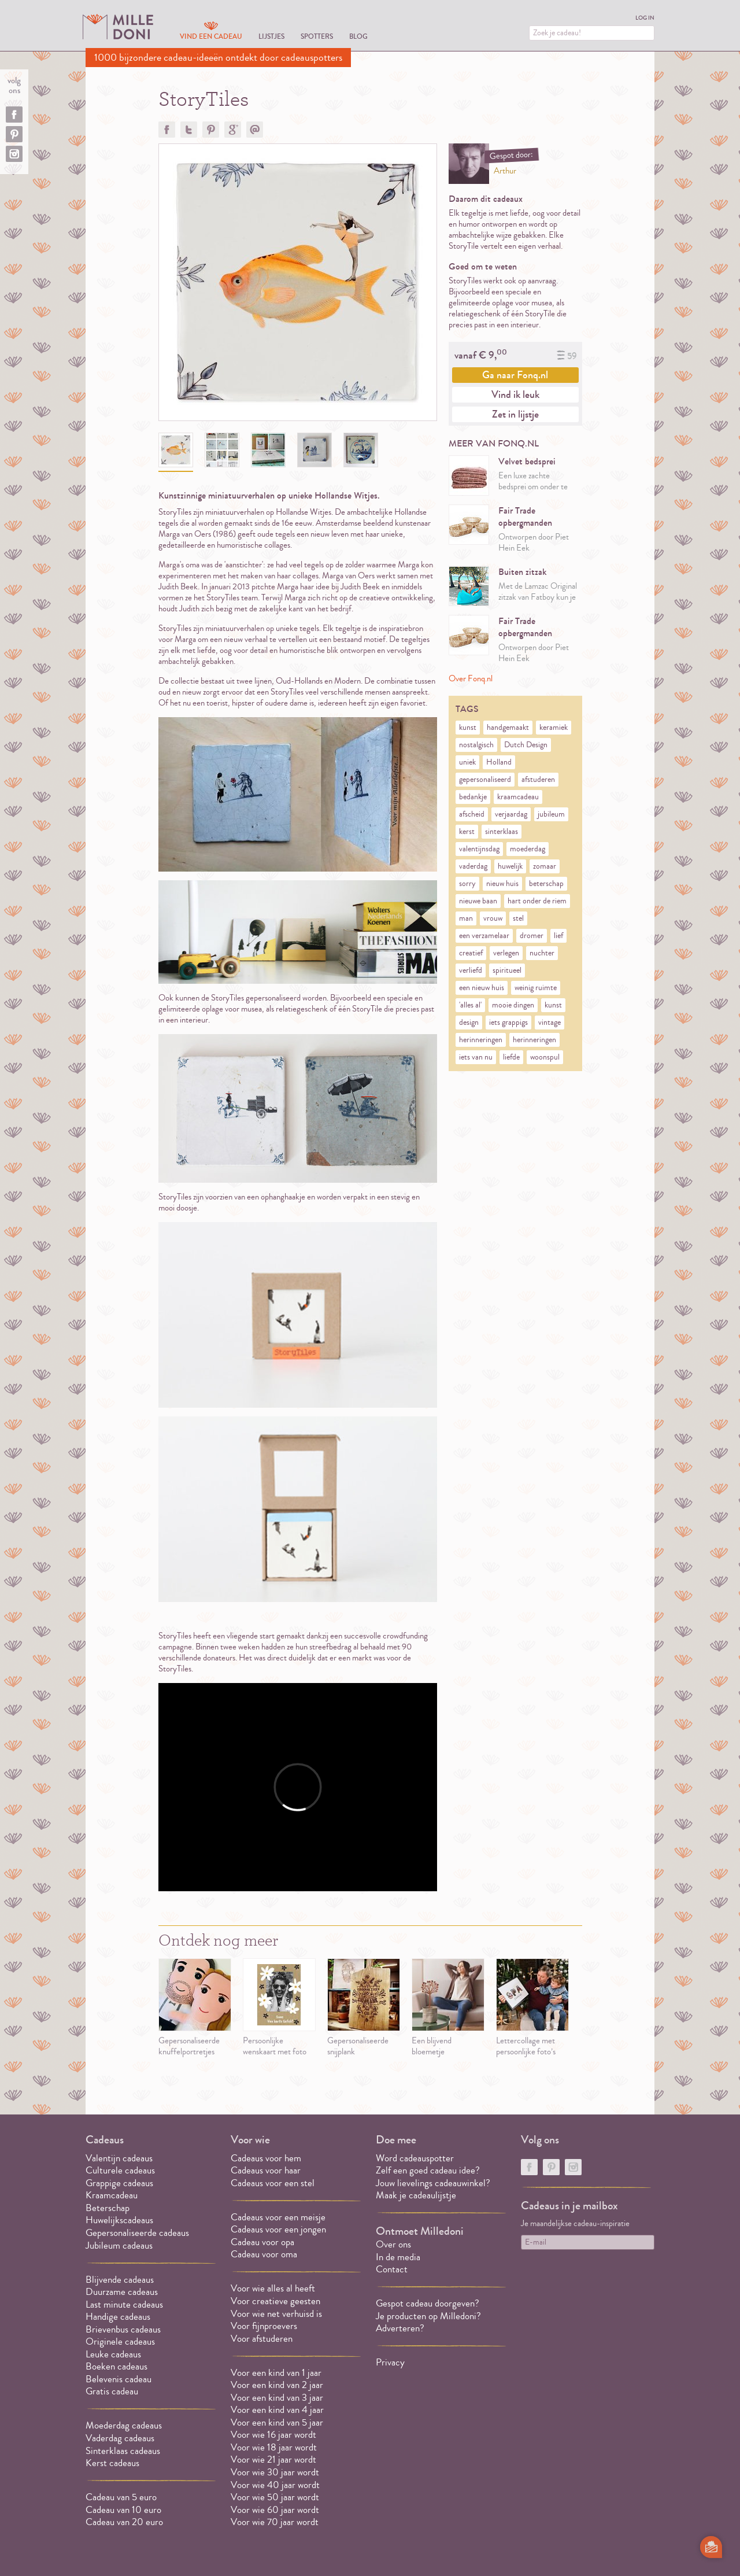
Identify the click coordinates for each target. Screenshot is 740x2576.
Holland (499, 762)
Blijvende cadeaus (120, 2279)
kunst (467, 727)
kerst (467, 831)
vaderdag (473, 866)
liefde (511, 1057)
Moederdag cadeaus (124, 2425)
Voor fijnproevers (264, 2326)
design (469, 1022)
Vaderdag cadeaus (120, 2438)
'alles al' (470, 1005)
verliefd (470, 970)
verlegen (506, 953)
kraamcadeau (518, 797)
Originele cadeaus (120, 2341)
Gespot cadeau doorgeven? (427, 2303)
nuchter (542, 953)
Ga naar (515, 374)
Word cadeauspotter (415, 2158)
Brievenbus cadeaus (123, 2329)
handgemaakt (508, 727)
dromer (531, 936)
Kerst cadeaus (112, 2463)
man (466, 918)
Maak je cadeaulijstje (416, 2195)
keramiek (553, 727)
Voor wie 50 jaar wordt (275, 2497)
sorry (467, 884)
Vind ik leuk (515, 394)
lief (558, 936)
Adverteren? (400, 2328)
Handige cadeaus (118, 2316)
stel (518, 918)
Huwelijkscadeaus (119, 2220)
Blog (358, 36)
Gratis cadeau (112, 2391)
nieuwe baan (478, 901)
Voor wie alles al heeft (273, 2288)
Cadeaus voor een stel (272, 2183)
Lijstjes (271, 36)
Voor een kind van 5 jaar (277, 2422)
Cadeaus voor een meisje (278, 2217)
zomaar (544, 866)
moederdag (527, 849)
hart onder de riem (537, 901)
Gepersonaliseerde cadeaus (137, 2233)
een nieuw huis (481, 988)
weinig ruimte (536, 988)
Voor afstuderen (262, 2338)
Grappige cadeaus (119, 2183)
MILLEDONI (118, 26)
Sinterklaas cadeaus (123, 2451)
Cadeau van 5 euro (121, 2497)
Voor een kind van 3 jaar (277, 2397)
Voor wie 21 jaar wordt (273, 2459)
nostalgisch (476, 745)
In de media (398, 2257)
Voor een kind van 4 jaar (277, 2409)
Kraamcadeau (112, 2195)
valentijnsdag (479, 849)
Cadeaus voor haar (266, 2170)
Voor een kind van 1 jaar (276, 2372)
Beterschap (108, 2208)
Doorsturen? (254, 129)
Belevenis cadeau (118, 2379)
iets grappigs (508, 1022)
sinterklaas (501, 831)
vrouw (492, 918)
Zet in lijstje (515, 414)
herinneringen (480, 1040)
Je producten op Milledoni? (428, 2316)
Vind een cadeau (211, 36)
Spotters (317, 36)
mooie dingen (513, 1005)
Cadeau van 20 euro (124, 2522)
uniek (467, 762)
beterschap (546, 884)
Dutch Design (525, 745)
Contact (392, 2269)
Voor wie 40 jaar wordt (275, 2485)
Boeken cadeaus (116, 2366)
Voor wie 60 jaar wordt (275, 2510)
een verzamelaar (484, 936)
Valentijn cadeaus (119, 2158)
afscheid (471, 814)
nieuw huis (502, 884)
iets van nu (476, 1057)
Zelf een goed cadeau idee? (428, 2170)
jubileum (551, 814)
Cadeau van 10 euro (123, 2510)
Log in (644, 18)
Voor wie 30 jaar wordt (275, 2472)
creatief (471, 953)
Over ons (393, 2244)
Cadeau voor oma (264, 2254)
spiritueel (507, 970)
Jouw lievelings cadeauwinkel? (433, 2183)
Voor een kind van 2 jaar (277, 2385)
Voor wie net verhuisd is (276, 2313)
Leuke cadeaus (113, 2354)
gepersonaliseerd (485, 779)
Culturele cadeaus (120, 2170)
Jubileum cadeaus (119, 2245)
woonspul (545, 1057)
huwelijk (510, 866)
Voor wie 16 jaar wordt (273, 2434)
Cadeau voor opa (262, 2242)
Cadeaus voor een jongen (279, 2229)
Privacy (390, 2362)
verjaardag (511, 814)
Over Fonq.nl (471, 679)
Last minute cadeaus (124, 2304)
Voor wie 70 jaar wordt (275, 2522)
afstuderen (538, 779)
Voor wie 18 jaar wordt (274, 2447)
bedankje (473, 797)
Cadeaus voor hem (266, 2158)
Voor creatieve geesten (275, 2301)
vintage (549, 1022)
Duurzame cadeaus (122, 2292)
